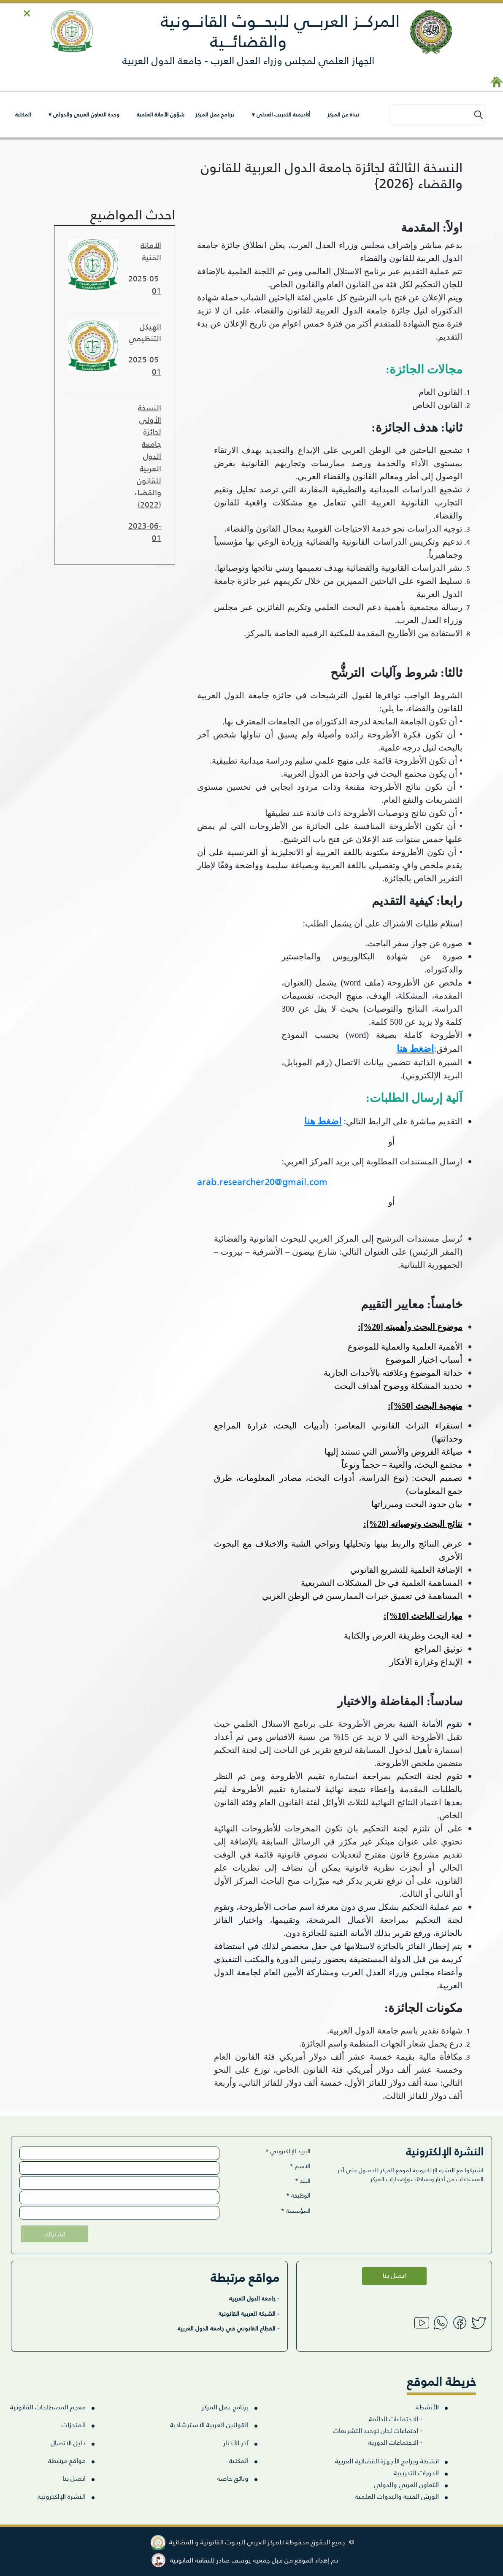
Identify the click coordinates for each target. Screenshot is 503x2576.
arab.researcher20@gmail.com (262, 1181)
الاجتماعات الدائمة (395, 2418)
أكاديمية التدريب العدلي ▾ (281, 114)
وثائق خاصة (233, 2477)
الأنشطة (427, 2406)
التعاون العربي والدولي (406, 2484)
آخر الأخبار (236, 2442)
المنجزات (74, 2424)
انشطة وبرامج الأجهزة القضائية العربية (387, 2460)
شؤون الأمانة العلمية (160, 114)
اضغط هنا (415, 1048)
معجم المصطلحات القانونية (48, 2406)
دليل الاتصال (68, 2442)
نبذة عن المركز (343, 114)
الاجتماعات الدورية (395, 2442)
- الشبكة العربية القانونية (249, 2313)
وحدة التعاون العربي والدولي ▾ (84, 114)
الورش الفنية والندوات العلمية (397, 2496)
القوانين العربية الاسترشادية (209, 2424)
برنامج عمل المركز (214, 114)
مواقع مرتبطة (67, 2460)
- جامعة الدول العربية (254, 2298)
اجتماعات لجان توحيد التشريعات (377, 2430)
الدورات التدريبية (416, 2472)
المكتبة (23, 114)
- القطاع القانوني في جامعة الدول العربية (228, 2328)
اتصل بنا (394, 2274)
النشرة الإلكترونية (62, 2496)
